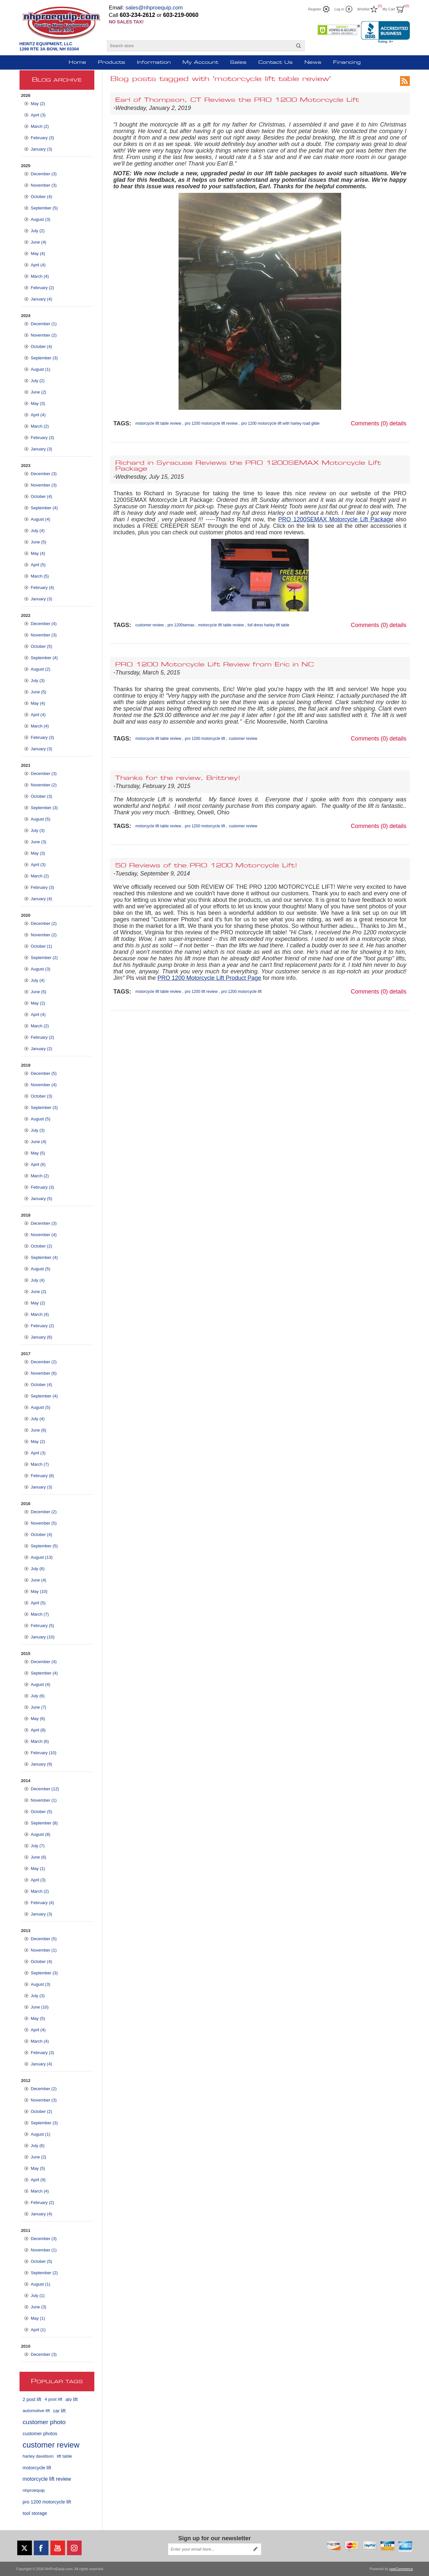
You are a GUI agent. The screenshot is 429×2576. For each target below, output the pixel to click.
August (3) (40, 219)
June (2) (39, 392)
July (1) (38, 2295)
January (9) (41, 1764)
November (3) (44, 185)
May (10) (39, 1591)
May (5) (38, 1153)
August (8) (40, 1834)
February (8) (42, 1475)
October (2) (41, 1246)
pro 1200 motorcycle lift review (211, 423)
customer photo (44, 2422)
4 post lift (53, 2399)
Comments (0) (369, 423)
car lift (59, 2410)
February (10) (44, 1752)
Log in (339, 9)
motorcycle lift (37, 2467)
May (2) (38, 103)
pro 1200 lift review (201, 991)
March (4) (40, 276)
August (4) (40, 519)
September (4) (44, 507)
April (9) (38, 2179)
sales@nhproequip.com (154, 8)
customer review (51, 2444)
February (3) (42, 137)
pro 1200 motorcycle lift (47, 2501)
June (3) (39, 841)
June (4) (39, 242)
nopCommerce (401, 2569)
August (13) (42, 1557)
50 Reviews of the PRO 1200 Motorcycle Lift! (206, 866)
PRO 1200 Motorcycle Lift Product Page (209, 978)
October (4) (41, 196)
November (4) (44, 1084)
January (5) (41, 1198)
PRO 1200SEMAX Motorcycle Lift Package (335, 519)
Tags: (122, 423)
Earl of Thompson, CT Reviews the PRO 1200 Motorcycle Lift (237, 100)
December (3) (44, 173)
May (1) (38, 1868)
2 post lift (32, 2399)
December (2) (44, 923)
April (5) (38, 564)
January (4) (41, 299)
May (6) (38, 1718)
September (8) (44, 1823)
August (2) (40, 669)
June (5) (39, 542)
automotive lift (36, 2410)
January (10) (43, 1637)
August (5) (40, 819)
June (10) (40, 2007)
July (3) (38, 680)
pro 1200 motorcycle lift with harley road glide (280, 423)
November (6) (44, 1373)
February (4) (42, 587)
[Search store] (200, 46)
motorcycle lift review (47, 2479)
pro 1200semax (181, 625)
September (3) (44, 357)
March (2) (40, 126)
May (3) (38, 403)
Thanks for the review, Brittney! (178, 778)
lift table (64, 2456)
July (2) (38, 230)
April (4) (38, 264)
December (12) (45, 1788)
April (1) (38, 2329)
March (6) (40, 1741)
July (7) (38, 1845)
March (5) (40, 576)
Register (314, 9)
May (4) (38, 253)
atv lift (72, 2399)
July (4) (38, 530)
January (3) (41, 149)
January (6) (41, 1337)
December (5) (44, 1073)
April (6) (38, 1164)
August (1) (40, 369)
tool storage (35, 2513)
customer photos (40, 2433)
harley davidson (38, 2456)
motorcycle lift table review (158, 423)
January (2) (41, 1048)
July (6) (38, 1568)
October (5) (41, 646)
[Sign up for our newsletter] (208, 2549)
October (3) (41, 796)
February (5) (42, 1625)
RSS (405, 81)
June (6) (39, 1430)
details (397, 423)
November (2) (44, 335)
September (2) (44, 957)
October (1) (41, 946)
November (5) (44, 1523)
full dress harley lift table (268, 625)
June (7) (39, 1707)
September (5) (44, 208)
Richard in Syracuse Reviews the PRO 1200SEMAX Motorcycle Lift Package (248, 466)
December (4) (44, 623)
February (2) (42, 287)
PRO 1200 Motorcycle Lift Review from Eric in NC (214, 665)
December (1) (44, 323)
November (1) (44, 1800)
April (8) (38, 1730)
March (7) (40, 1464)
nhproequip (34, 2490)
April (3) (38, 115)
